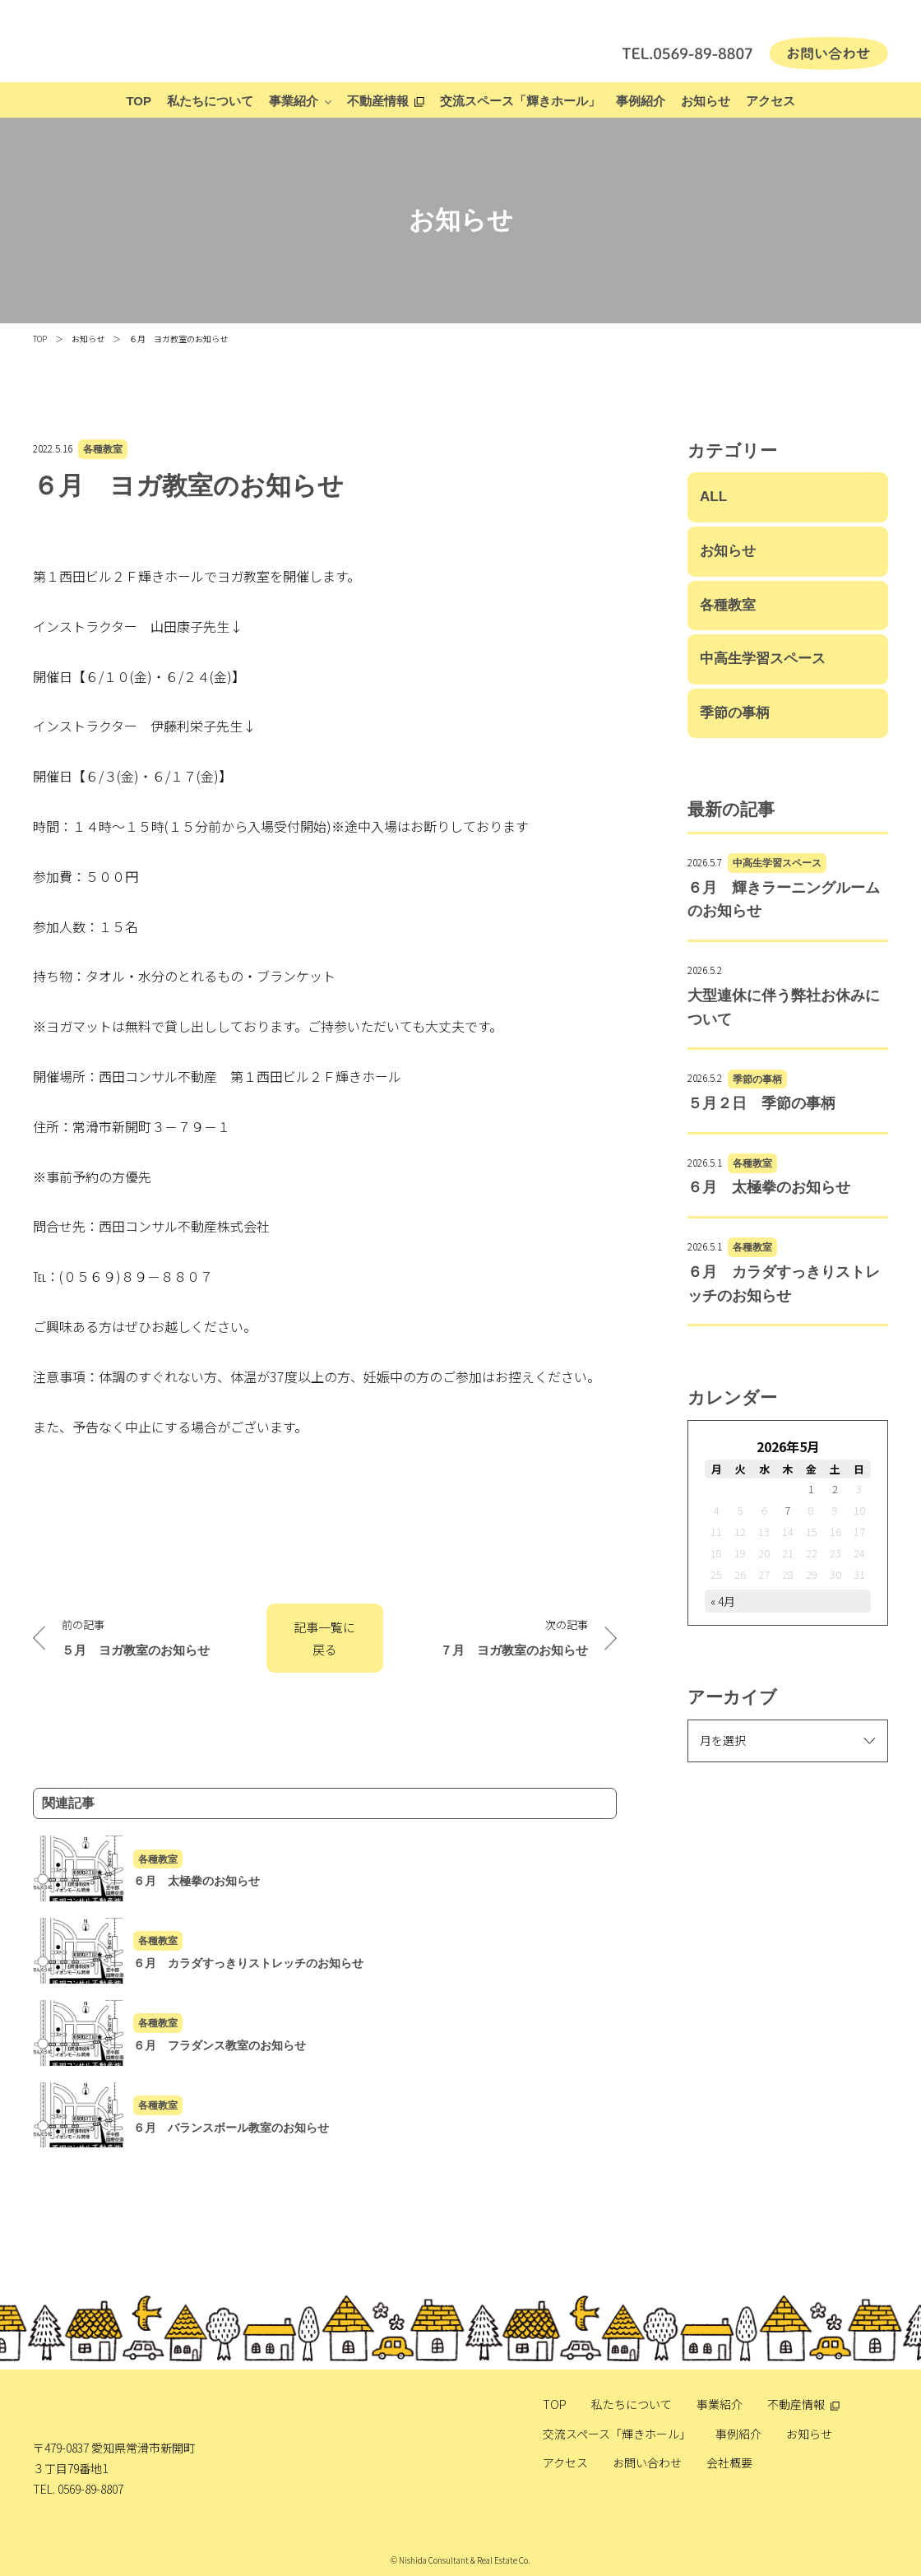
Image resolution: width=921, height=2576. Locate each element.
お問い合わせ (647, 2462)
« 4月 (722, 1601)
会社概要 (729, 2462)
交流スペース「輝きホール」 (520, 101)
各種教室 (103, 449)
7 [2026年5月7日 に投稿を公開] (787, 1510)
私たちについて (210, 101)
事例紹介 (640, 101)
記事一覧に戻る (324, 1638)
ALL (713, 496)
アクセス (770, 101)
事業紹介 (293, 101)
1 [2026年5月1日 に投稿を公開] (811, 1489)
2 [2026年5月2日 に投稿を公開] (835, 1489)
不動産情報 (378, 101)
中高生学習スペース (763, 658)
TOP (138, 101)
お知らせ (705, 101)
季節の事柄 (735, 713)
